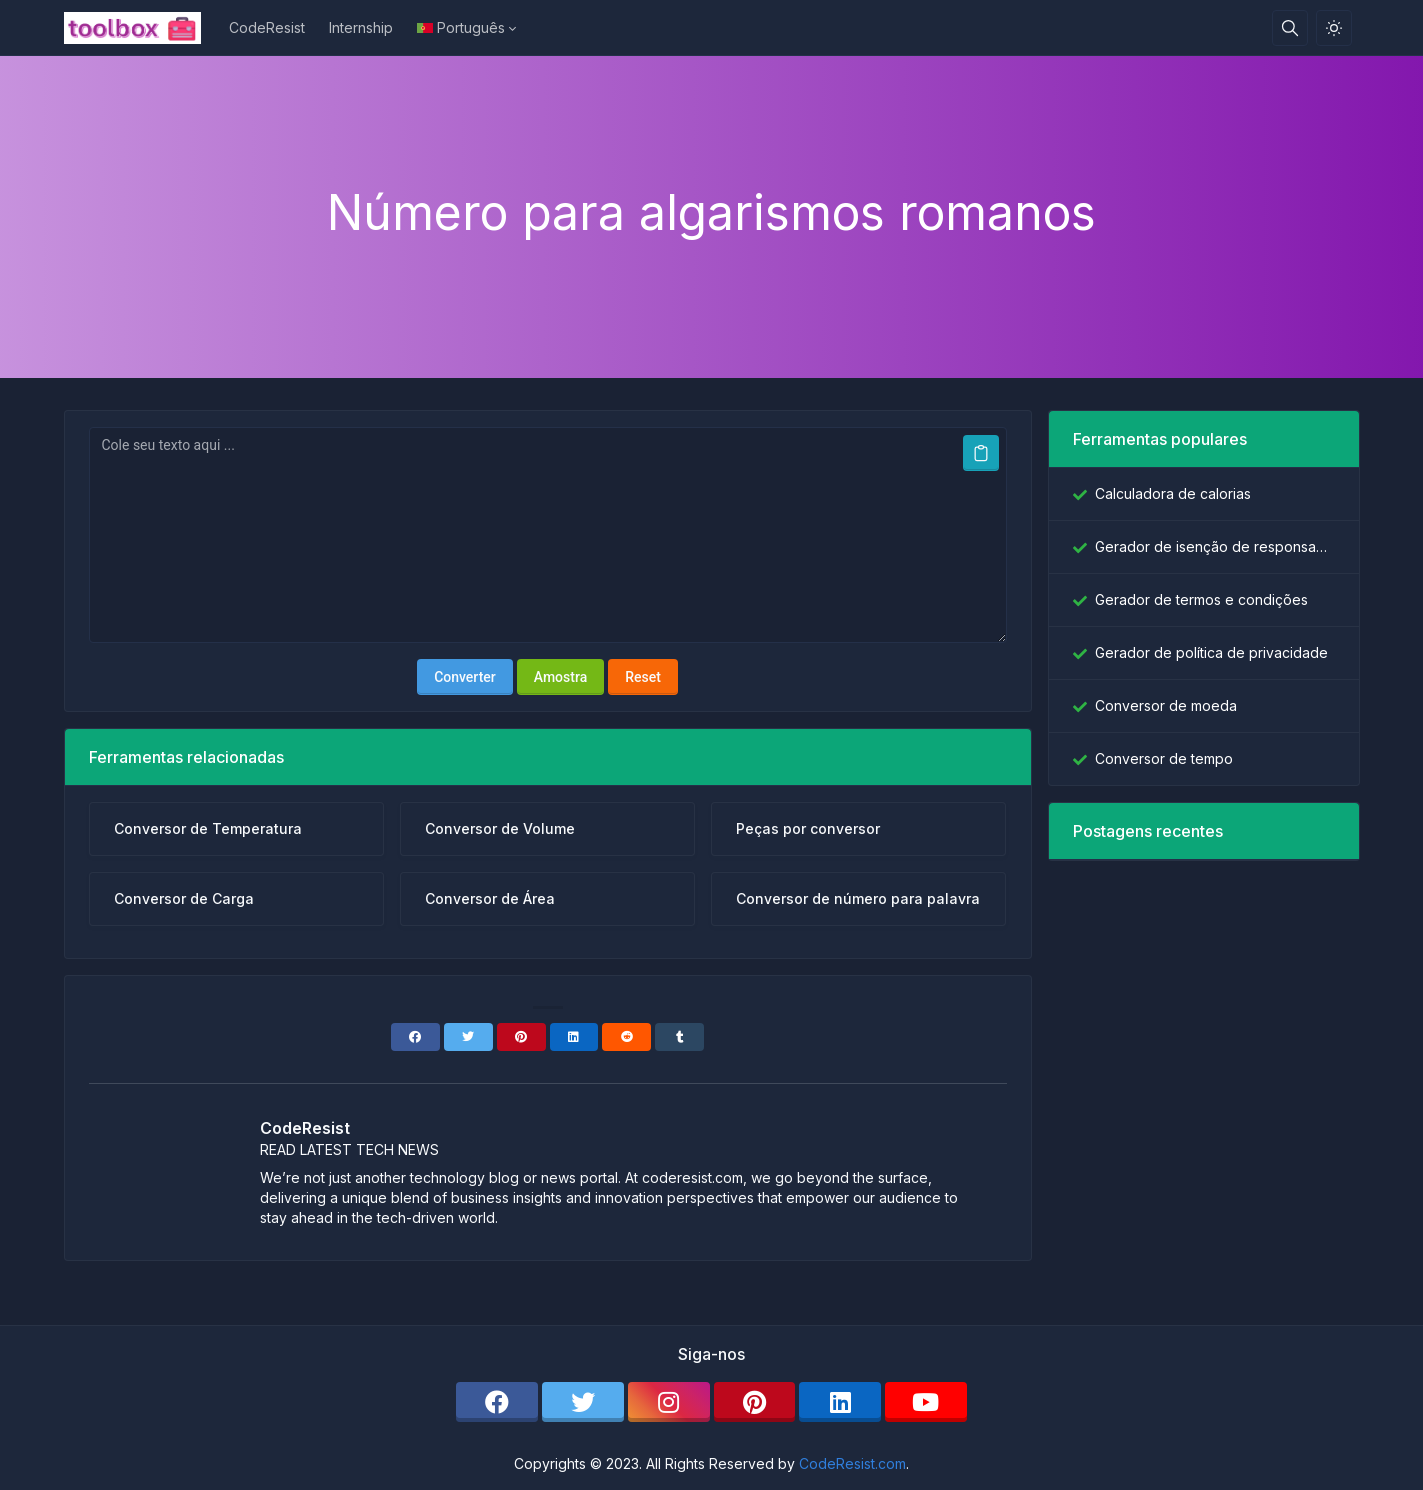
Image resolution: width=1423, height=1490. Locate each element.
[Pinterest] (521, 1037)
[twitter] (583, 1402)
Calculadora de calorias (1173, 493)
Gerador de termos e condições (1201, 599)
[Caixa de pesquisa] (1290, 28)
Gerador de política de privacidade (1211, 652)
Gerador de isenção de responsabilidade (1215, 546)
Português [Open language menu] (461, 27)
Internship (361, 27)
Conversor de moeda (1166, 705)
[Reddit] (626, 1037)
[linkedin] (840, 1402)
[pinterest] (755, 1402)
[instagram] (669, 1402)
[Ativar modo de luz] (1334, 28)
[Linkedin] (574, 1037)
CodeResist (267, 27)
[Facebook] (415, 1037)
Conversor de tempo (1164, 758)
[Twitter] (468, 1037)
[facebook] (497, 1402)
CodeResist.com (852, 1463)
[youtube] (926, 1402)
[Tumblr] (679, 1037)
